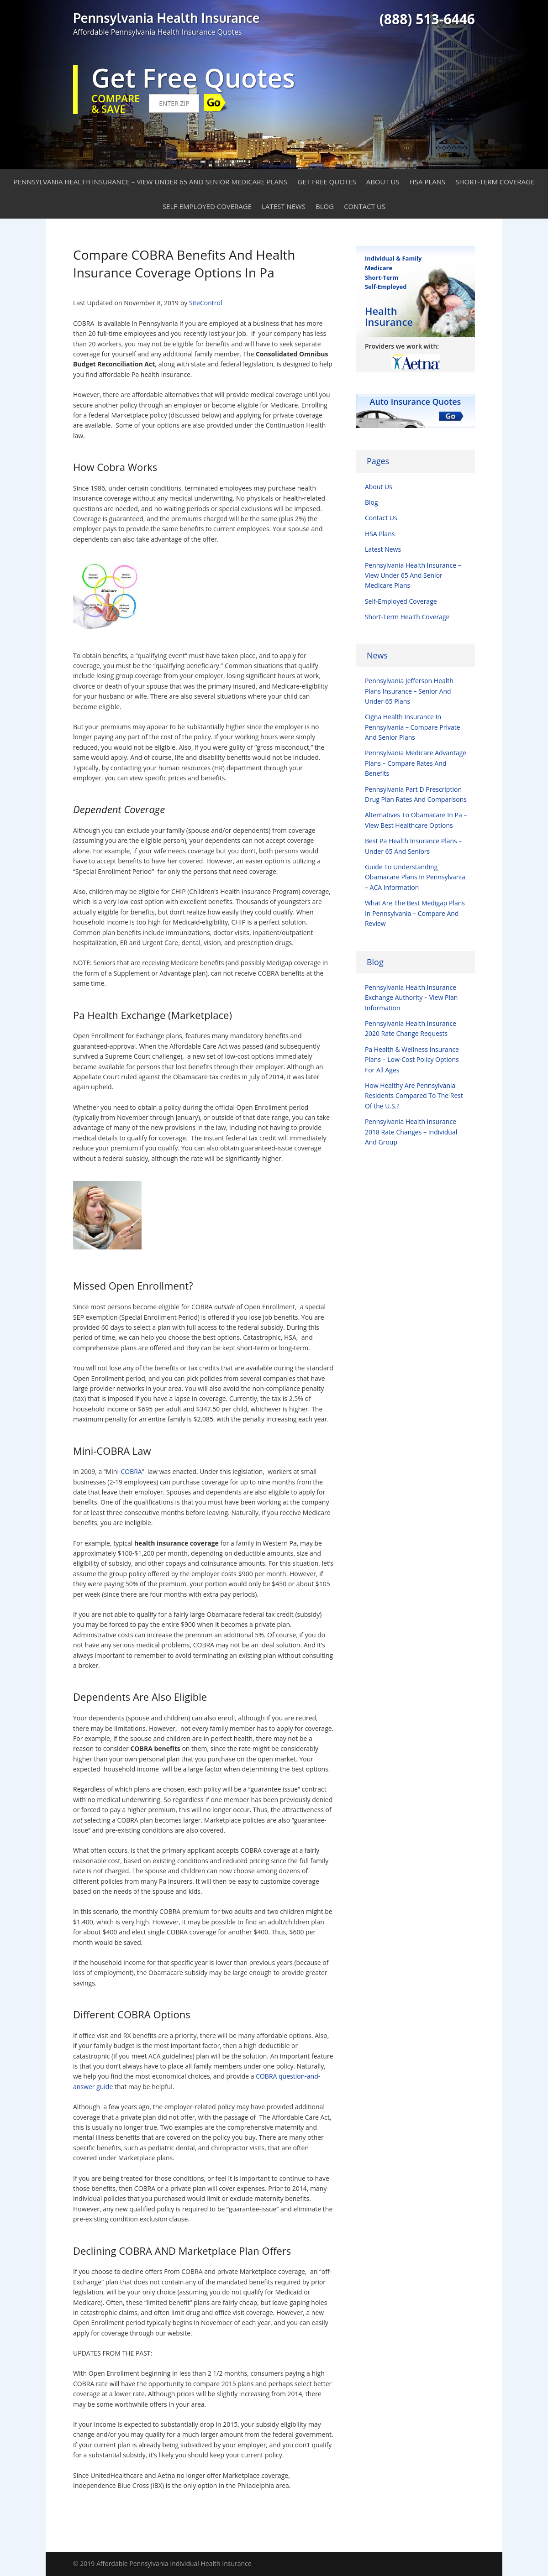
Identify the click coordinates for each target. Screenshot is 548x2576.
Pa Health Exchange (119, 1015)
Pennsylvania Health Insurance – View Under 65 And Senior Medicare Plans (151, 181)
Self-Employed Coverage (207, 206)
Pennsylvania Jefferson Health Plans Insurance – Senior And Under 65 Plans (409, 690)
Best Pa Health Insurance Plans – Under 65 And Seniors (413, 845)
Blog (325, 206)
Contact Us (364, 206)
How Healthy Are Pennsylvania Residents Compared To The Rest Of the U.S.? (414, 1095)
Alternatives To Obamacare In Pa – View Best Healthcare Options (416, 819)
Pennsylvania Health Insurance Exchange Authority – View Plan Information (411, 997)
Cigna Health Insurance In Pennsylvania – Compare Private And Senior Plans (412, 727)
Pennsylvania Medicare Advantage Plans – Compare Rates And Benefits (415, 763)
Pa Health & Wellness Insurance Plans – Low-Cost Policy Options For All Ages (412, 1059)
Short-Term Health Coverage (407, 616)
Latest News (284, 206)
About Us (383, 181)
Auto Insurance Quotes (415, 401)
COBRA (131, 1471)
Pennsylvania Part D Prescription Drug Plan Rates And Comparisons (416, 794)
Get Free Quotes (327, 181)
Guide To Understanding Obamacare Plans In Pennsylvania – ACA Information (415, 877)
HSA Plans (428, 181)
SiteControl (205, 302)
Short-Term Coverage (494, 181)
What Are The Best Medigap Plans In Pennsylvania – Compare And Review (415, 913)
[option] (415, 361)
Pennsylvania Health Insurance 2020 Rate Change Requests (410, 1028)
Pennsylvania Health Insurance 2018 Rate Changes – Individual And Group (411, 1131)
